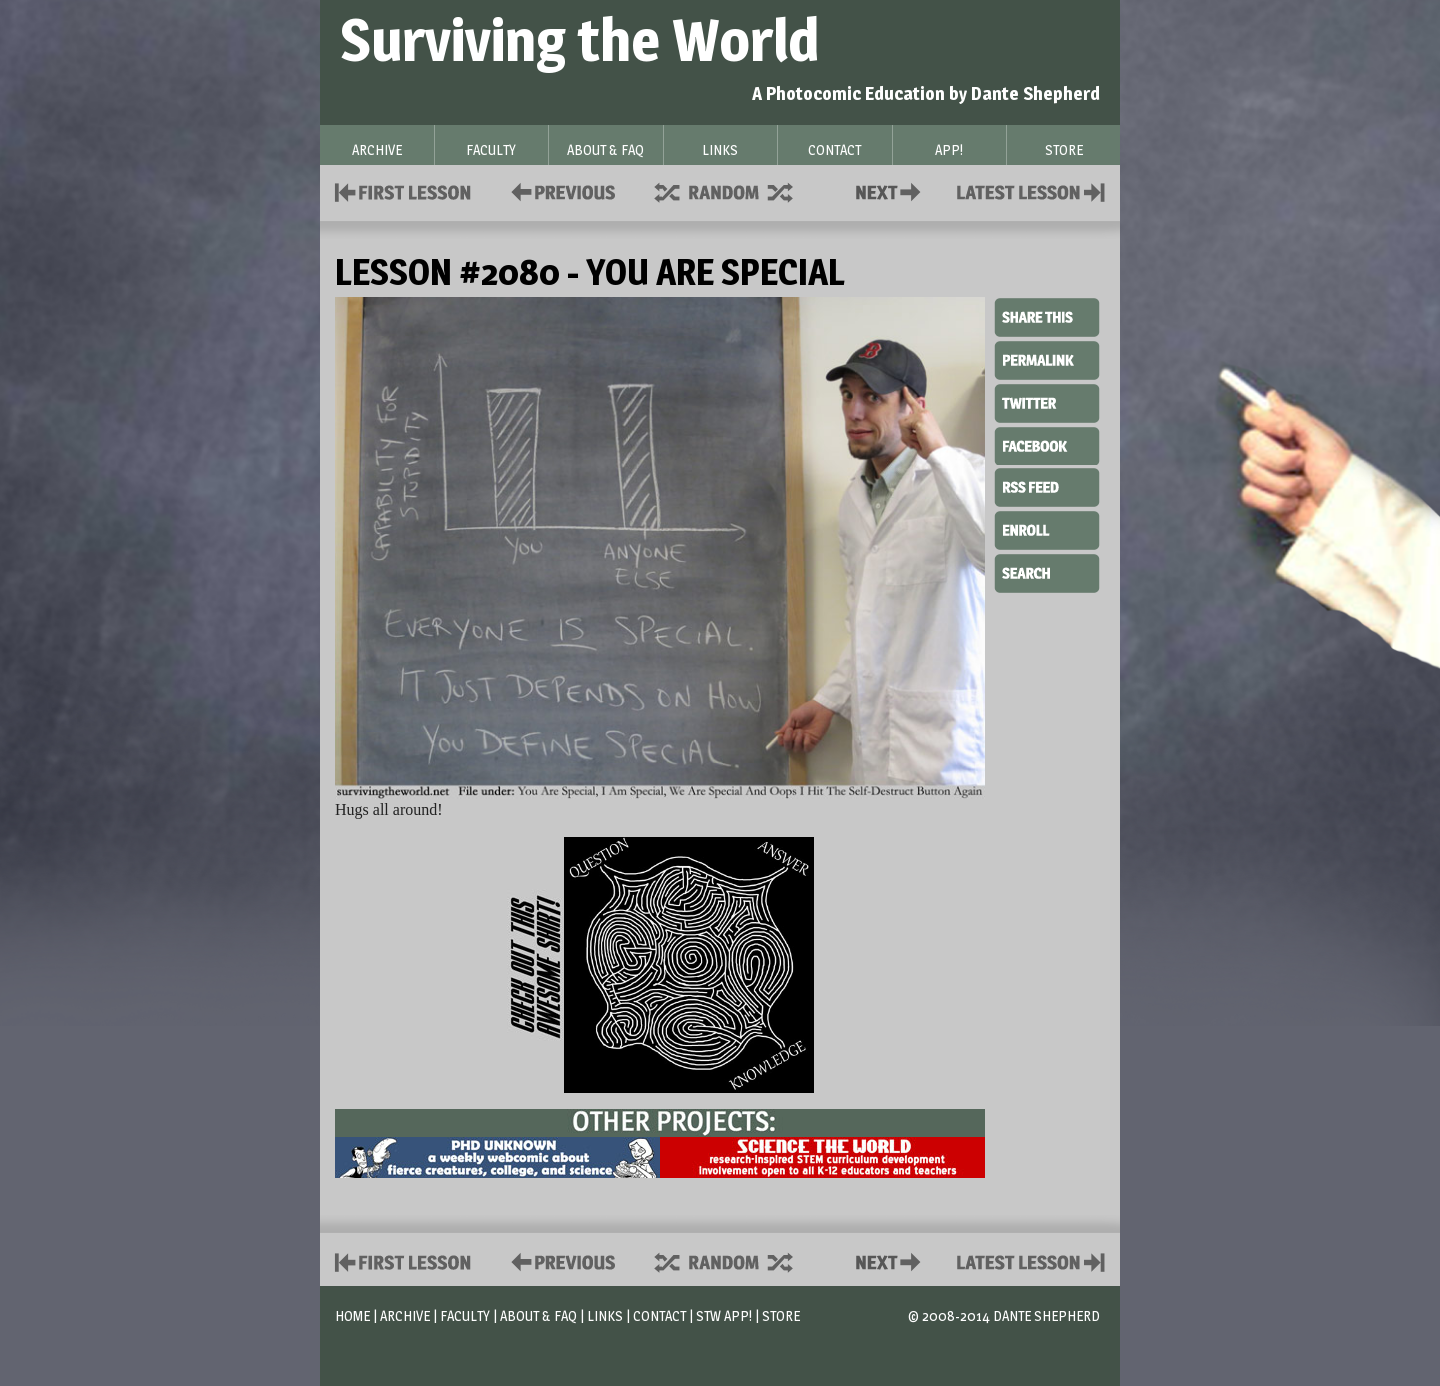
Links (605, 1315)
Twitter (1047, 402)
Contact (892, 190)
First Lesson (403, 190)
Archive (405, 1315)
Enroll (1047, 528)
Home (352, 1315)
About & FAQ (538, 1315)
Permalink (1047, 360)
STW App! (724, 1315)
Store (781, 1315)
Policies (559, 190)
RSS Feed (1047, 486)
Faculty (465, 1315)
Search (1047, 571)
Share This (1047, 318)
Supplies (737, 190)
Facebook (1047, 444)
